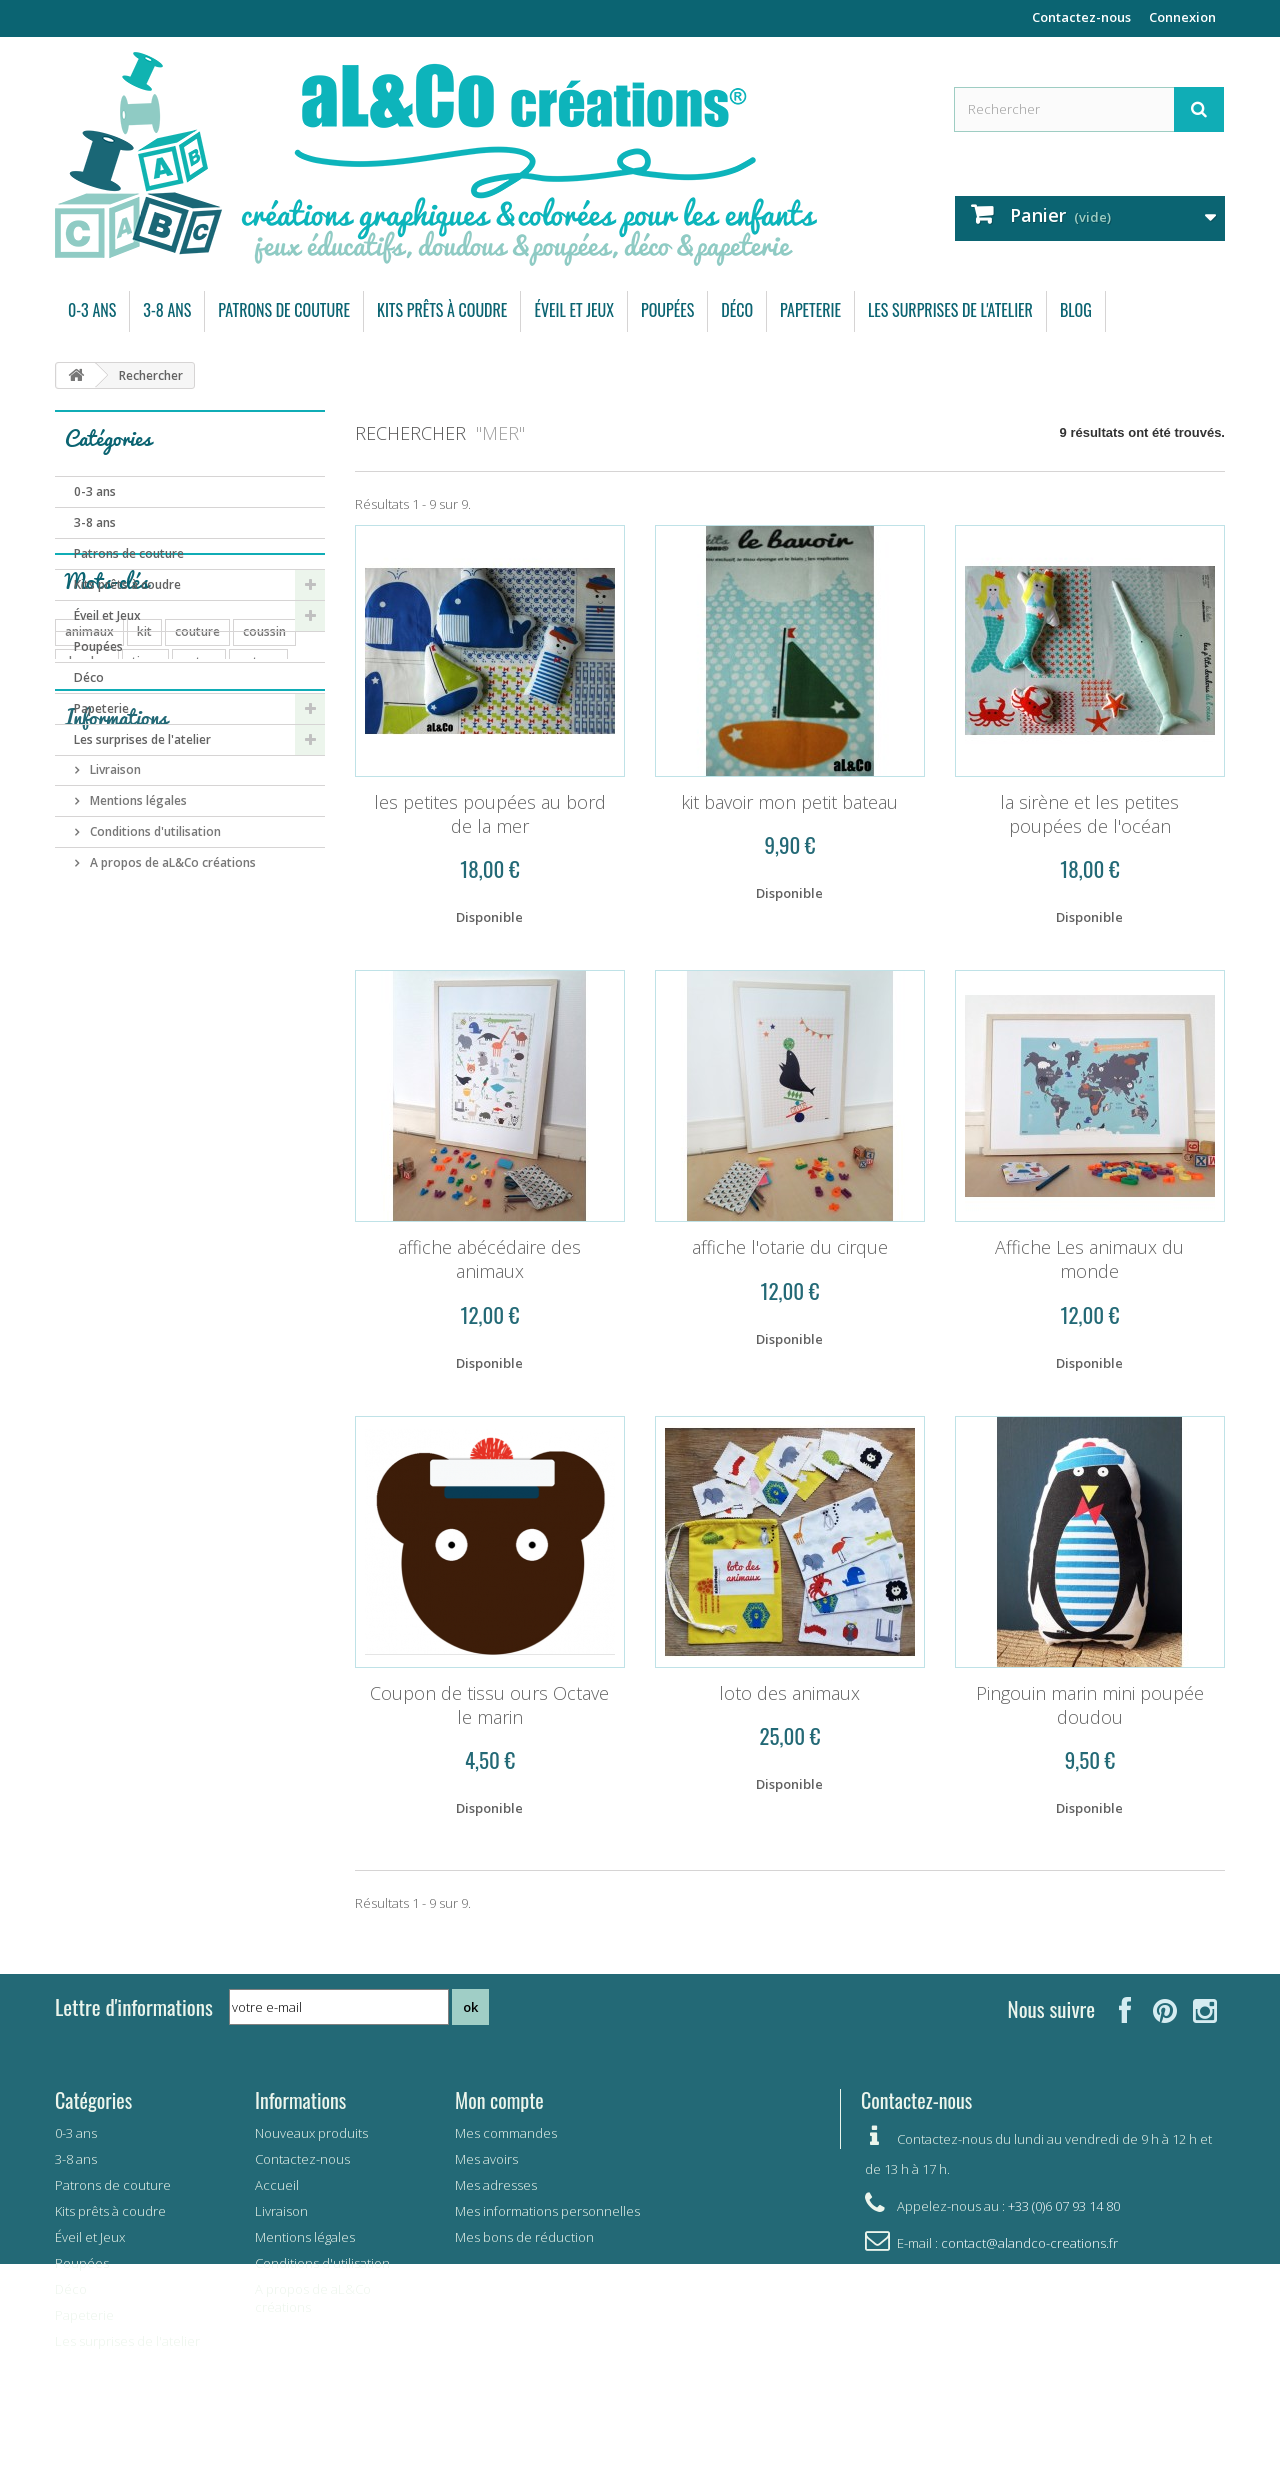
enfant (241, 984)
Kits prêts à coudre (442, 310)
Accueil (277, 2185)
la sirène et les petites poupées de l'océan (1089, 814)
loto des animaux (789, 1693)
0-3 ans (92, 310)
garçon (131, 1074)
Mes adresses (496, 2185)
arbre (80, 1044)
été (300, 1044)
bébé (185, 984)
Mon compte (499, 2100)
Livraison (114, 1194)
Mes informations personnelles (547, 2211)
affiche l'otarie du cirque (790, 1247)
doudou (87, 894)
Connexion (1182, 17)
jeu (139, 984)
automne (227, 954)
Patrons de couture (284, 310)
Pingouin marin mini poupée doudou (1090, 1705)
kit (144, 864)
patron (258, 894)
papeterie (214, 924)
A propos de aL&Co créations (171, 1287)
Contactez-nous (1081, 17)
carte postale (230, 1044)
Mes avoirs (486, 2159)
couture (197, 864)
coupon (86, 984)
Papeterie (810, 310)
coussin (264, 864)
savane (268, 1014)
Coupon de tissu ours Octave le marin (489, 1705)
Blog (1076, 310)
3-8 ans (167, 310)
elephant (200, 1074)
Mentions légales (137, 1225)
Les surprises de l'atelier (950, 310)
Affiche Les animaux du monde (1089, 1259)
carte (139, 1014)
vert (76, 1074)
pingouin (144, 1044)
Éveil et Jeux (574, 310)
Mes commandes (506, 2133)
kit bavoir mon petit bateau (789, 802)
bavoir (83, 1014)
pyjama (157, 954)
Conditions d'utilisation (154, 1256)
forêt (280, 924)
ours (151, 924)
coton (199, 894)
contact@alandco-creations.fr (1029, 2243)
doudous (90, 924)
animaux (89, 864)
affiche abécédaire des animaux (489, 1259)
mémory (201, 1014)
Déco (737, 310)
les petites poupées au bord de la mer (490, 814)
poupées (89, 954)
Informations (116, 1149)
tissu (145, 894)
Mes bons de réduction (524, 2237)
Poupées (667, 310)
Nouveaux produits (311, 2133)
